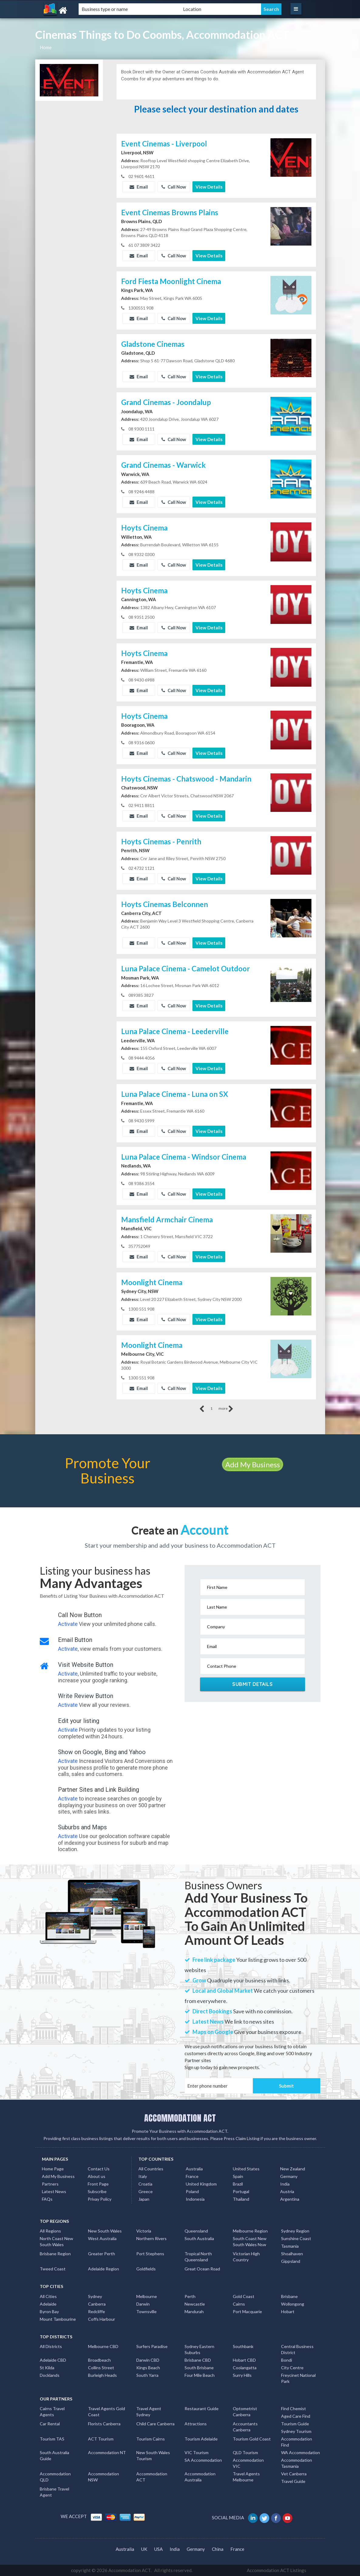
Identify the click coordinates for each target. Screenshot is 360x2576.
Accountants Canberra (245, 2426)
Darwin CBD (147, 2360)
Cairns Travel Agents (52, 2411)
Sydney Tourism (296, 2431)
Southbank (243, 2346)
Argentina (289, 2199)
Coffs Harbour (101, 2319)
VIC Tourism (197, 2452)
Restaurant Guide (202, 2408)
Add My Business (252, 1464)
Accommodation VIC (248, 2463)
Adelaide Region (103, 2268)
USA (158, 2549)
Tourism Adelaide (201, 2438)
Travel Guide (293, 2481)
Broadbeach (99, 2360)
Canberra (97, 2303)
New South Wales (105, 2230)
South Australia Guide (54, 2455)
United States (246, 2168)
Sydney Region (295, 2230)
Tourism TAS (52, 2438)
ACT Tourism (101, 2438)
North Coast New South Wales (56, 2241)
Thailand (241, 2199)
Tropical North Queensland (198, 2256)
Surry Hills (242, 2375)
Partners (50, 2183)
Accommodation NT (107, 2452)
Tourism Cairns (150, 2438)
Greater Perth (101, 2253)
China (217, 2549)
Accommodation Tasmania (296, 2463)
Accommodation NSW (103, 2476)
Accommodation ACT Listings (276, 2570)
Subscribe (97, 2191)
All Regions (50, 2230)
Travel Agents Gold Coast (106, 2411)
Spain (238, 2176)
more (226, 1408)
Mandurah (194, 2311)
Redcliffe (96, 2311)
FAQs (47, 2199)
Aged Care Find (295, 2416)
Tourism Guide (295, 2423)
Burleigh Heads (102, 2375)
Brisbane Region (55, 2253)
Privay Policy (99, 2199)
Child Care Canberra (155, 2423)
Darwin (143, 2303)
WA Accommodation (300, 2452)
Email (139, 186)
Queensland (196, 2230)
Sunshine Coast (296, 2238)
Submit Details (252, 1684)
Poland (192, 2191)
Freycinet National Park (298, 2378)
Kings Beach (148, 2367)
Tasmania (290, 2246)
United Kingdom (201, 2183)
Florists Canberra (104, 2423)
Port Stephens (150, 2253)
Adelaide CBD (53, 2360)
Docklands (49, 2375)
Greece (145, 2191)
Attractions (196, 2423)
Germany (288, 2176)
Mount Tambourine (58, 2319)
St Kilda (47, 2367)
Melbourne (146, 2296)
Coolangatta (244, 2367)
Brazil (238, 2183)
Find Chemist (293, 2408)
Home (46, 47)
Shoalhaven (292, 2253)
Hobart (287, 2311)
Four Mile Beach (200, 2375)
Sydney (95, 2296)
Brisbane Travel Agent (54, 2491)
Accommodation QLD (55, 2476)
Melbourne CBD (103, 2346)
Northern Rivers (151, 2238)
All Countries (150, 2168)
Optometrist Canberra (245, 2411)
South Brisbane (199, 2367)
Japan (143, 2199)
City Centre (292, 2367)
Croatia (145, 2183)
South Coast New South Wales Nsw (250, 2241)
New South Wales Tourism (153, 2455)
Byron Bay (49, 2311)
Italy (142, 2176)
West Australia (102, 2238)
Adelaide (48, 2303)
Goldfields (146, 2268)
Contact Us (99, 2168)
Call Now (173, 186)
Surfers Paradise (152, 2346)
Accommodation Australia (200, 2476)
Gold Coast (243, 2296)
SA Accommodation (203, 2460)
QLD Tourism (245, 2452)
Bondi (286, 2360)
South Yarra (147, 2375)
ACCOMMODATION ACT (180, 2118)
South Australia (199, 2238)
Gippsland (290, 2261)
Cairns (239, 2303)
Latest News (54, 2191)
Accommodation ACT (151, 2476)
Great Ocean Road (202, 2268)
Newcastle (195, 2303)
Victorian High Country (246, 2256)
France (192, 2176)
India (285, 2183)
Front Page (98, 2183)
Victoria (143, 2230)
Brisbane (289, 2296)
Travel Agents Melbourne (246, 2476)
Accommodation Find (296, 2441)
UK (144, 2549)
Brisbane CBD (198, 2360)
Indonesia (195, 2199)
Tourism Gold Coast (252, 2438)
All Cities (48, 2296)
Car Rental (50, 2423)
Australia (194, 2168)
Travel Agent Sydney (148, 2411)
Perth (190, 2296)
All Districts (51, 2346)
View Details (208, 186)
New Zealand (292, 2168)
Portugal (241, 2191)
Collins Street (101, 2367)
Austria (287, 2191)
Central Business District (297, 2349)
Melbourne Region (250, 2230)
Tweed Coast (53, 2268)
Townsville (146, 2311)
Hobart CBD (244, 2360)
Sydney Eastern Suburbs (199, 2349)
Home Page (53, 2168)
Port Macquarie (247, 2311)
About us (96, 2176)
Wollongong (292, 2303)
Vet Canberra (294, 2473)
